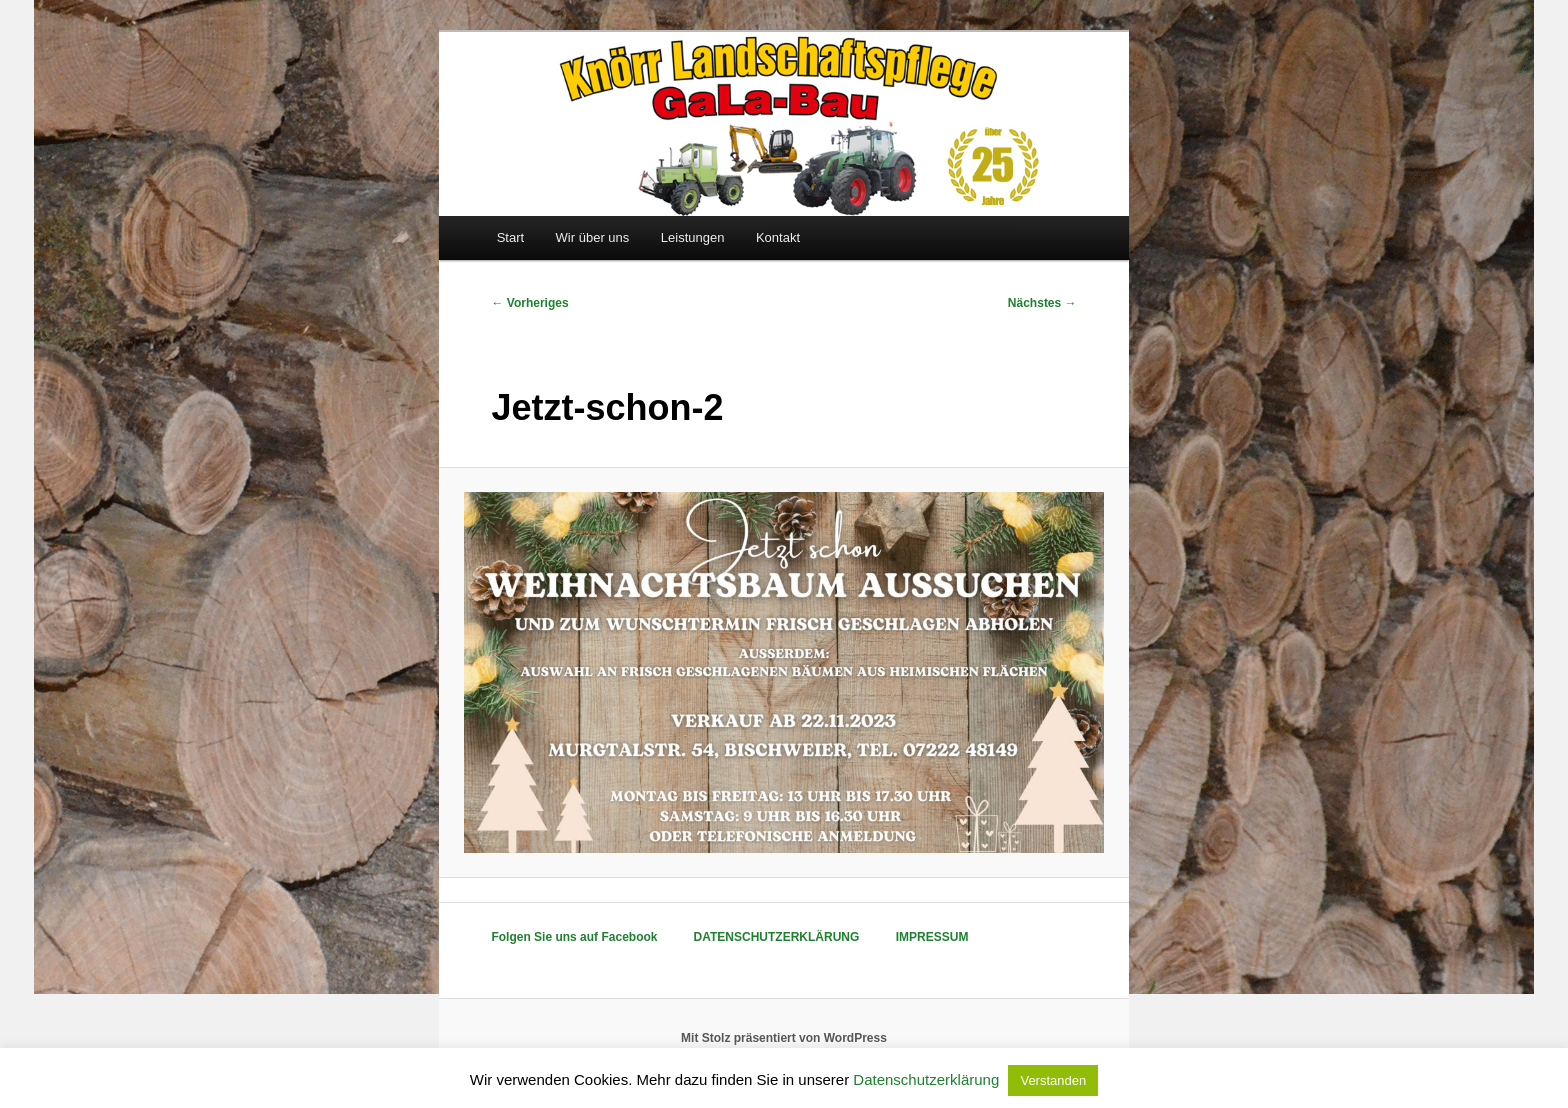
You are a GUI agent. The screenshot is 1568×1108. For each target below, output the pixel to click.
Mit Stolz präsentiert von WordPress (784, 1038)
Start (510, 237)
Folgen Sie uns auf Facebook (574, 937)
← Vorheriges (529, 303)
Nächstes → (1042, 303)
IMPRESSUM (932, 937)
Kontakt (778, 237)
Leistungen (693, 237)
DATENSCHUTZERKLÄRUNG (777, 937)
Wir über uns (593, 237)
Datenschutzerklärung (926, 1079)
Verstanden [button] (1053, 1080)
